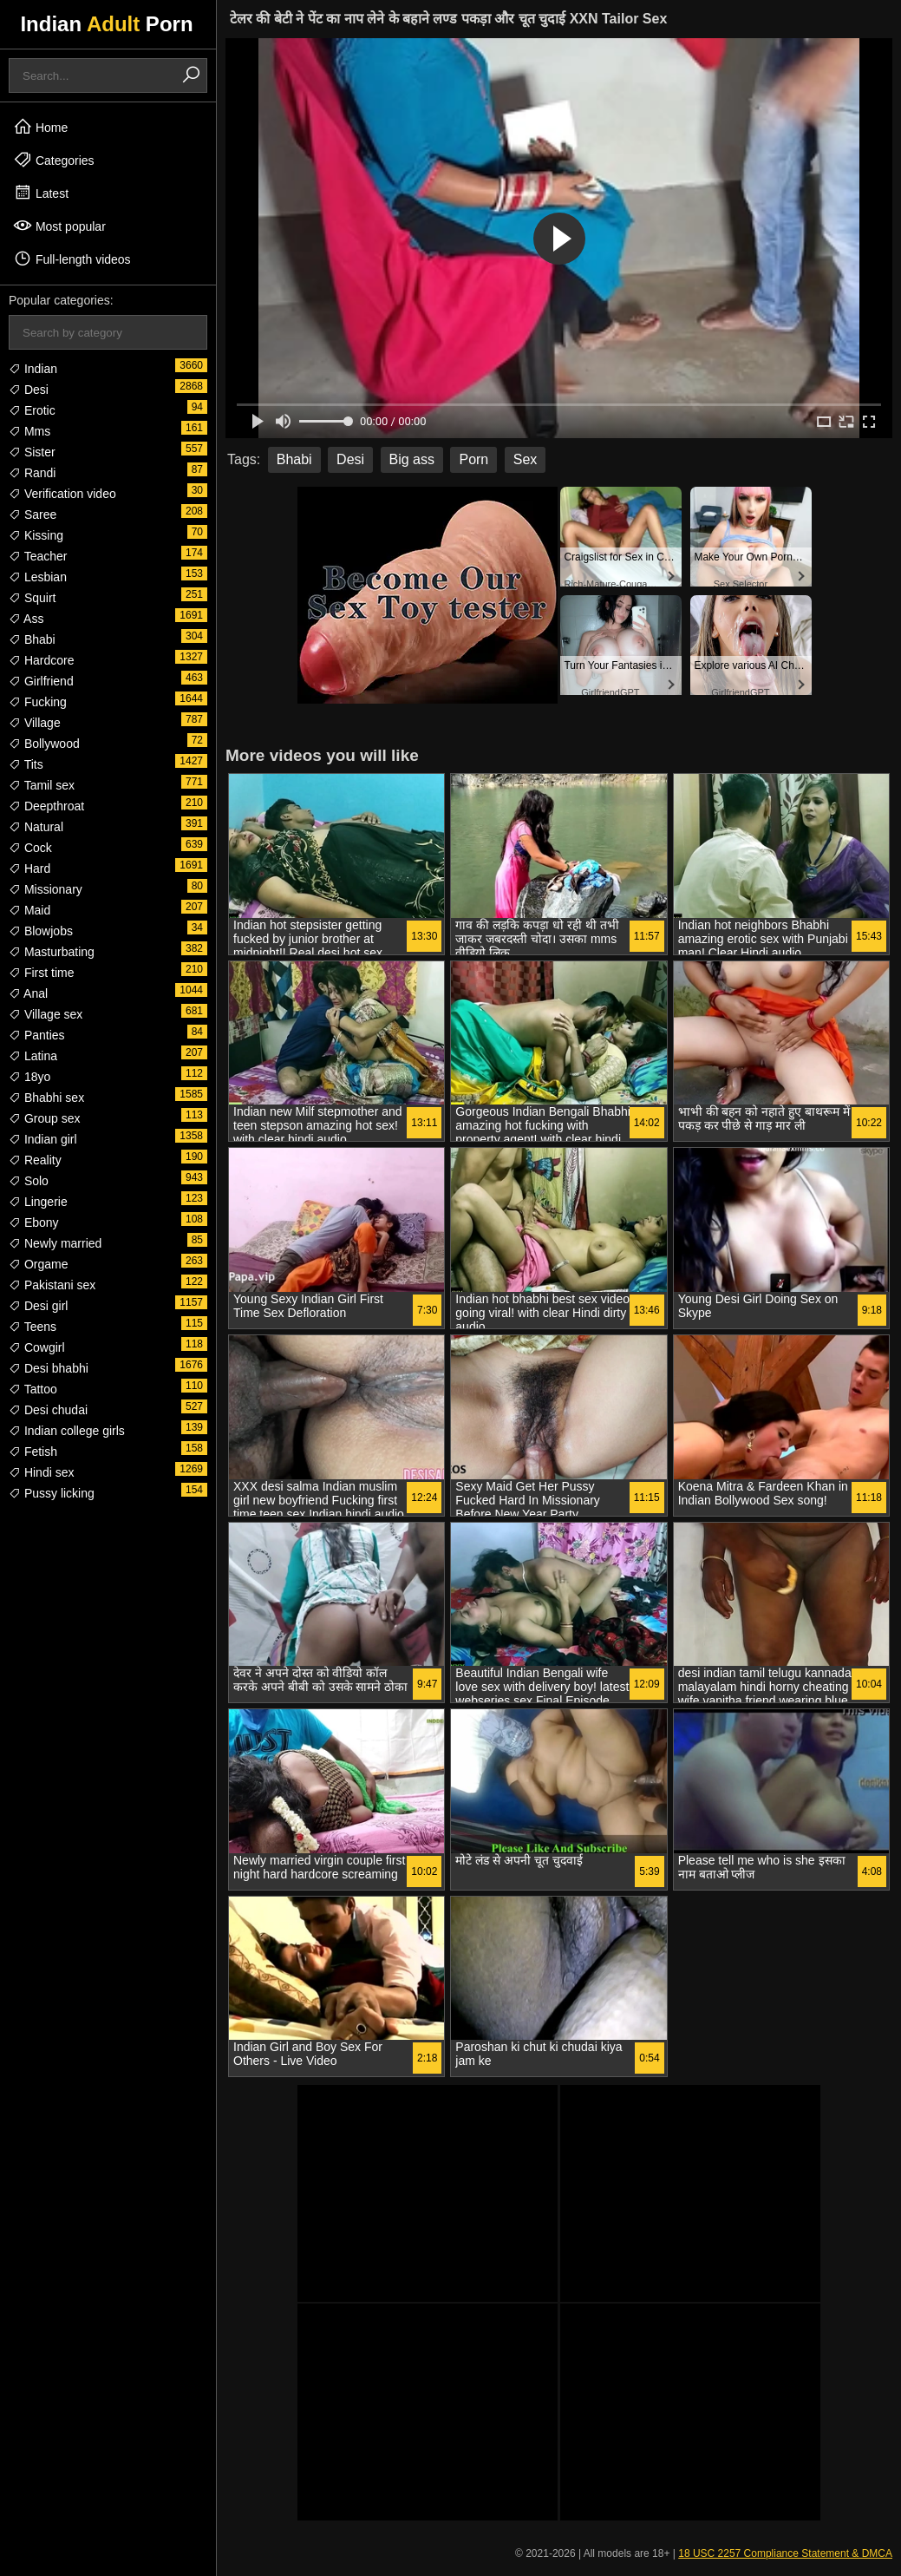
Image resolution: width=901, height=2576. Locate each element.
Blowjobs (41, 931)
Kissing (36, 535)
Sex (525, 459)
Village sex (45, 1014)
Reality (35, 1160)
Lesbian (38, 577)
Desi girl (38, 1306)
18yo (29, 1077)
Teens (32, 1327)
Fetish (33, 1451)
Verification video (62, 494)
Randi (32, 473)
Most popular (59, 225)
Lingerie (38, 1202)
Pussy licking (52, 1493)
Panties (37, 1035)
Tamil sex (42, 785)
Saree (32, 514)
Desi (29, 390)
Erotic (32, 410)
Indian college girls (67, 1431)
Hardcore (41, 660)
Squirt (32, 598)
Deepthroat (46, 806)
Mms (29, 431)
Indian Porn (106, 24)
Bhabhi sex (46, 1097)
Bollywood (44, 744)
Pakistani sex (52, 1285)
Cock (30, 848)
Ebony (34, 1222)
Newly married (55, 1243)
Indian (33, 369)
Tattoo (33, 1389)
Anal (28, 993)
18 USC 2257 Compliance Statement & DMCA (785, 2553)
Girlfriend (41, 681)
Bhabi (32, 639)
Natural (36, 827)
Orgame (38, 1264)
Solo (29, 1181)
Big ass (411, 459)
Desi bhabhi (48, 1368)
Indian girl (43, 1139)
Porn (473, 459)
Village (35, 723)
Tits (26, 764)
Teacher (38, 556)
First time (41, 973)
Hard (29, 868)
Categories (54, 159)
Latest (41, 192)
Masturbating (52, 952)
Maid (29, 910)
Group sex (44, 1118)
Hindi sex (41, 1472)
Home (40, 126)
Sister (32, 452)
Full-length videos (72, 258)
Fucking (38, 702)
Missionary (45, 889)
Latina (33, 1056)
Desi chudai (48, 1410)
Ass (26, 619)
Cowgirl (37, 1347)
